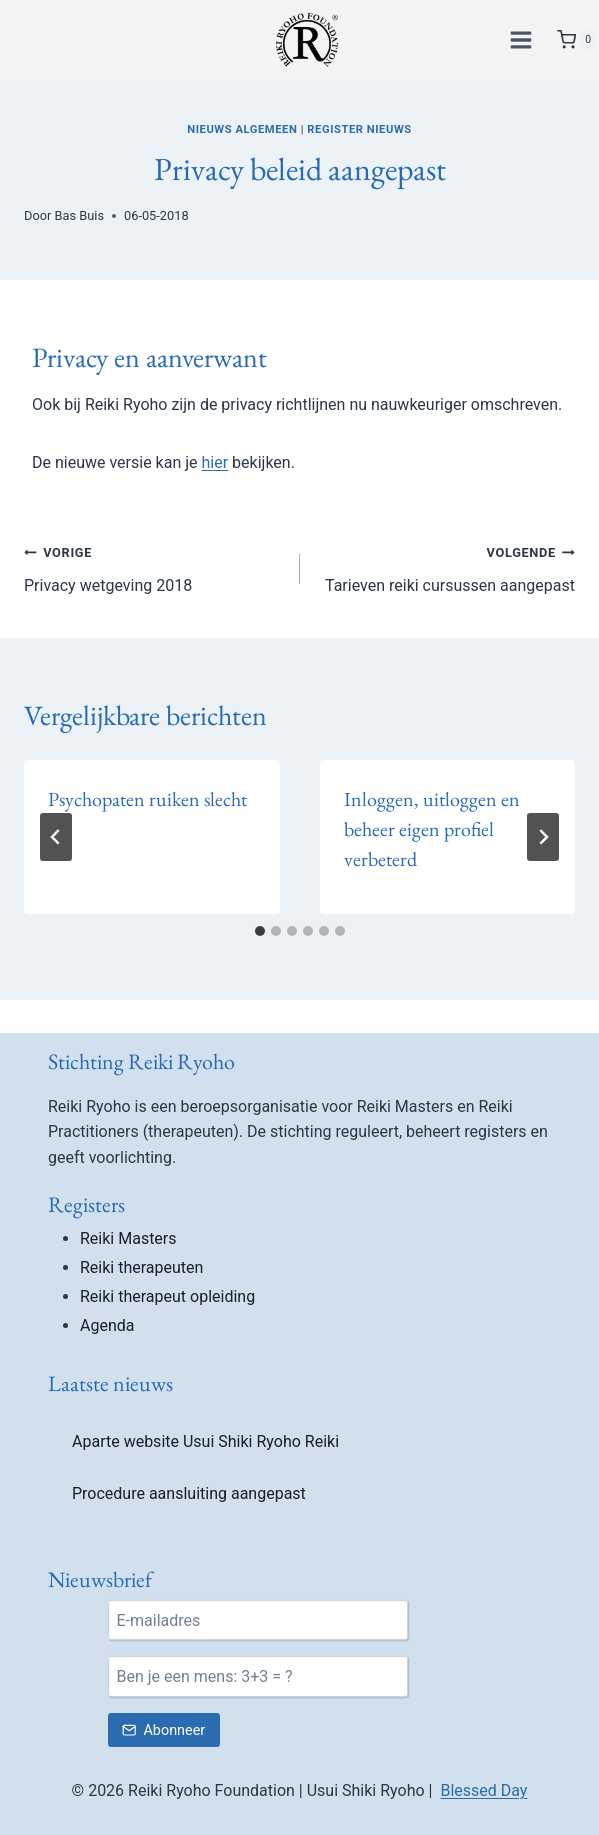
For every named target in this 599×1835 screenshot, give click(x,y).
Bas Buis (79, 215)
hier (215, 462)
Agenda (107, 1325)
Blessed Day (483, 1790)
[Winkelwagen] (578, 40)
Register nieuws (359, 129)
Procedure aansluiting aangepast (189, 1493)
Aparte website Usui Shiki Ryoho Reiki (205, 1441)
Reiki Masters (128, 1238)
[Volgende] (543, 837)
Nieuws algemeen (242, 129)
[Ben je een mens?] (258, 1676)
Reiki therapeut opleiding (167, 1296)
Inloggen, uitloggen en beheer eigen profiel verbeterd (432, 829)
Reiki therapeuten (141, 1267)
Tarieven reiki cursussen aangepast (446, 567)
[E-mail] (258, 1620)
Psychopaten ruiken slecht (147, 799)
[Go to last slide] (56, 837)
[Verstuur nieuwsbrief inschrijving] (164, 1730)
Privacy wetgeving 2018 (154, 567)
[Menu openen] (524, 39)
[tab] (260, 931)
